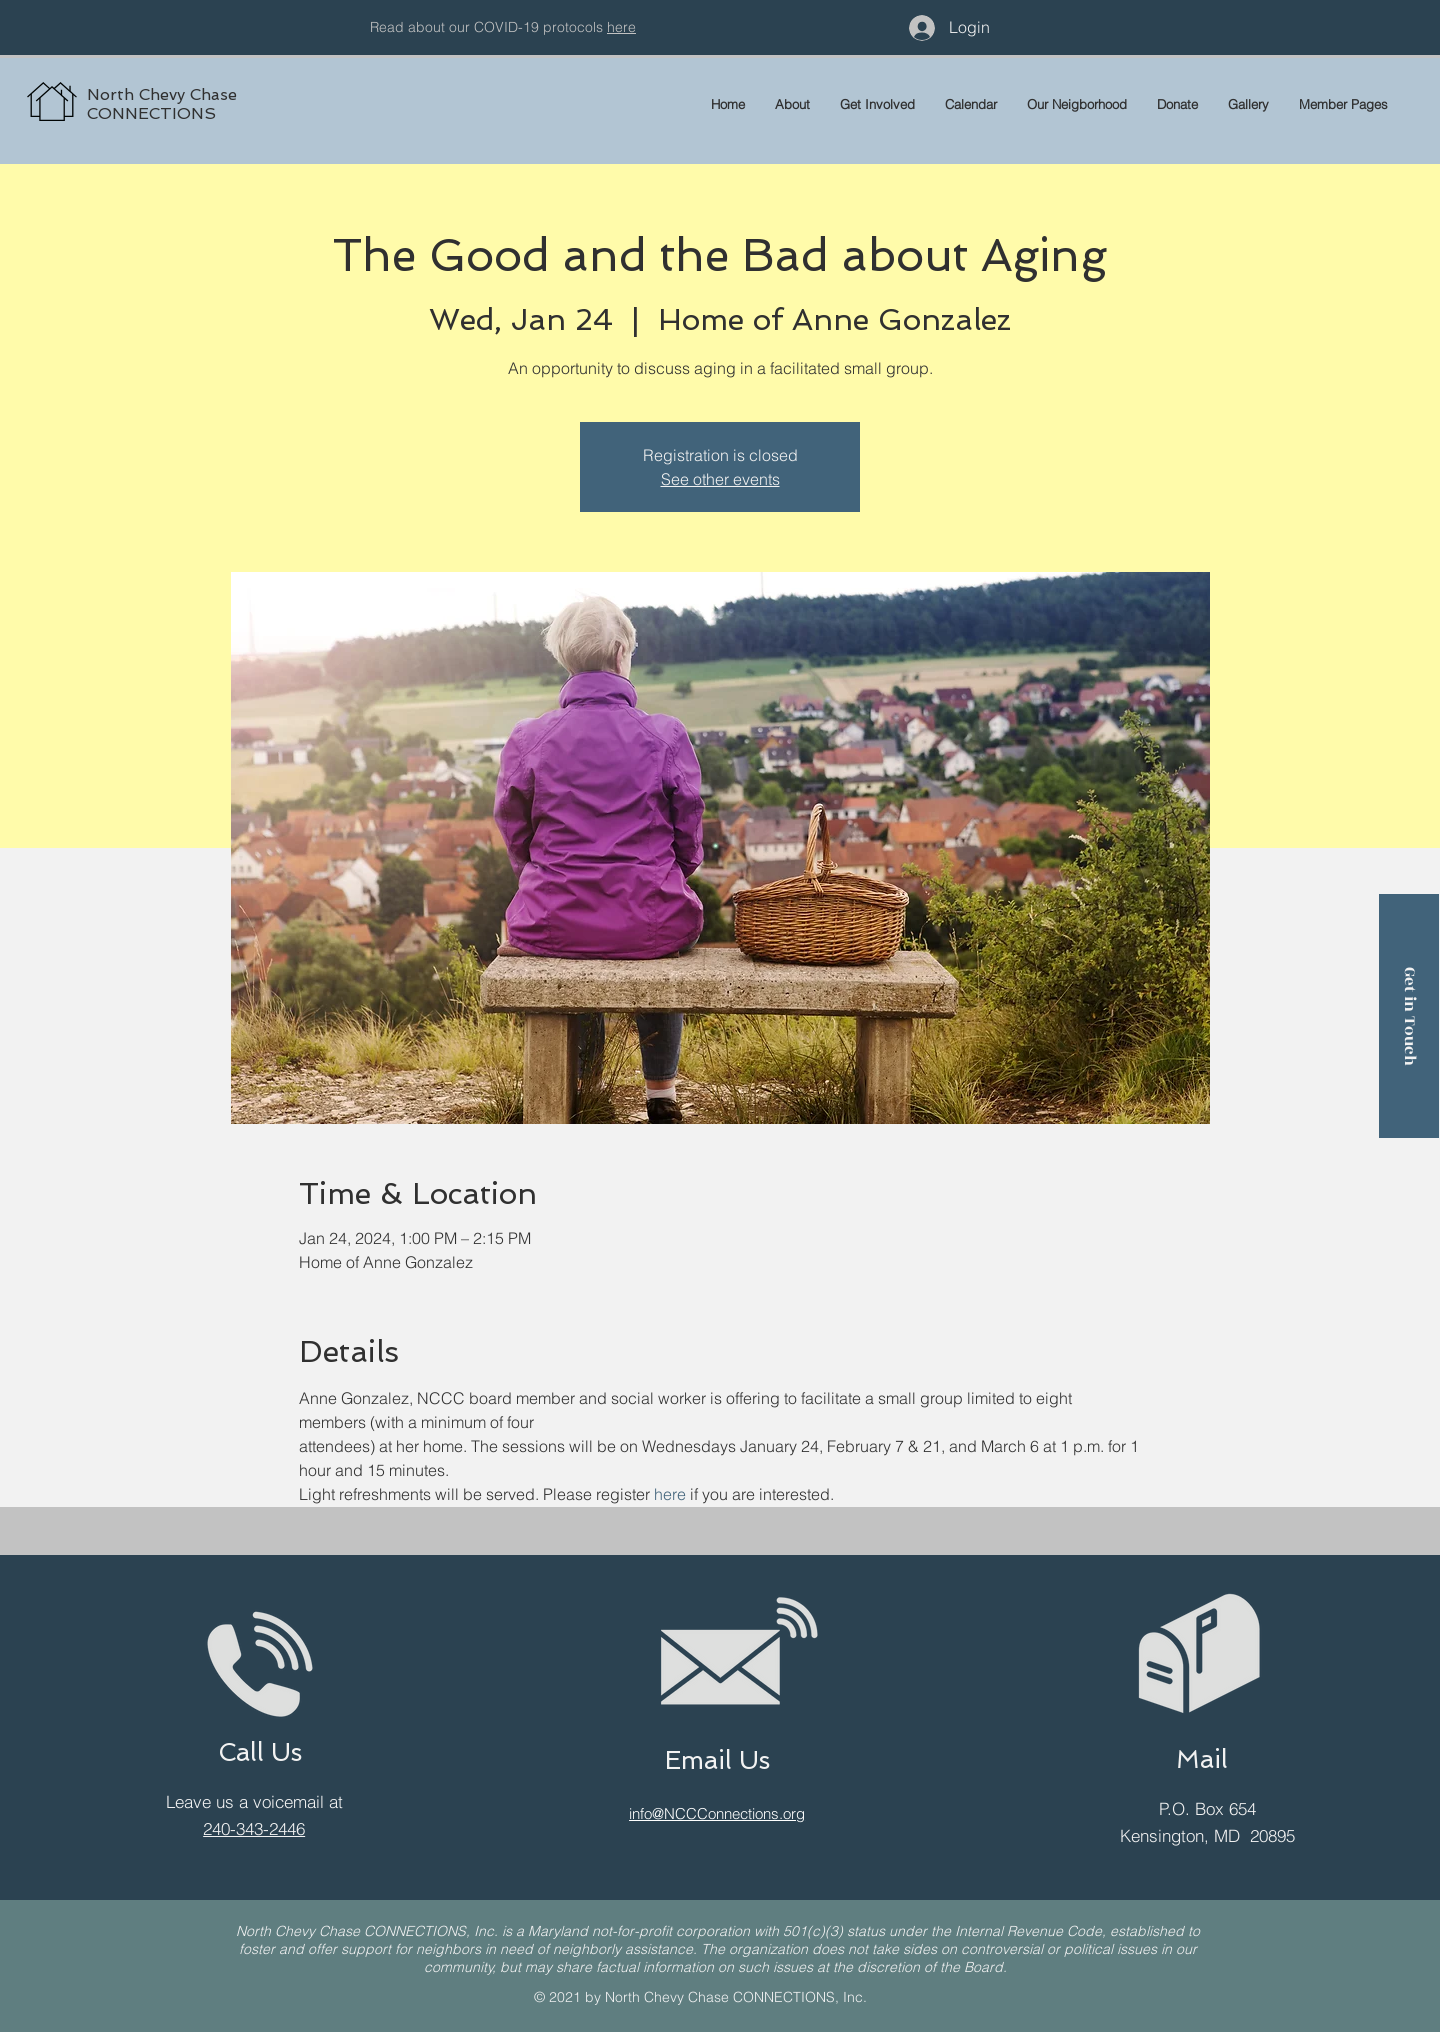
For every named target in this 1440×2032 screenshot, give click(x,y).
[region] (246, 80)
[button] (1343, 104)
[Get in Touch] (1409, 1016)
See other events (720, 479)
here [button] (621, 27)
